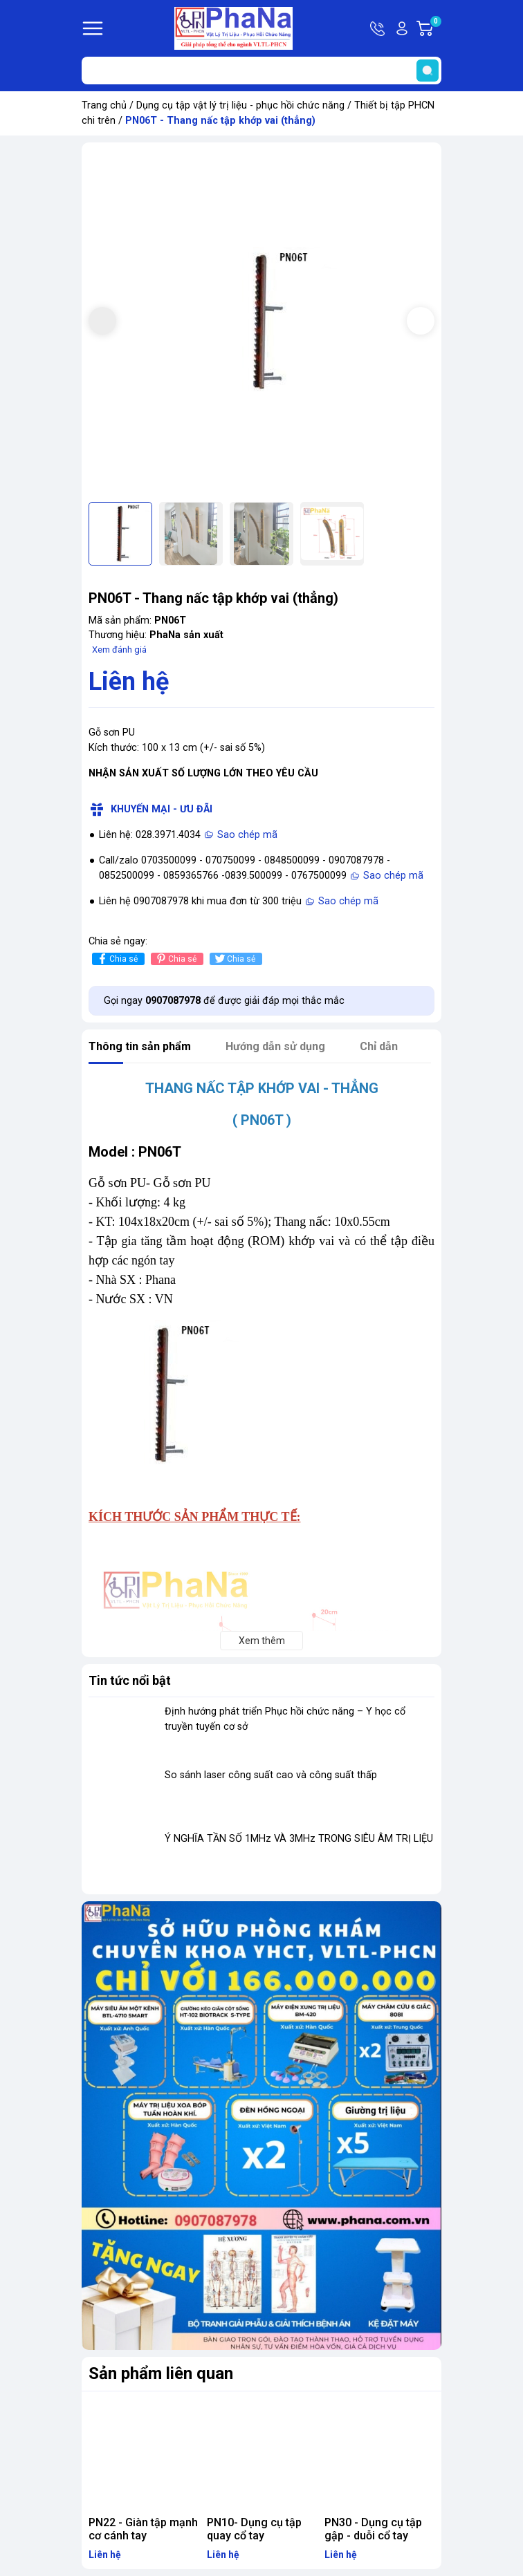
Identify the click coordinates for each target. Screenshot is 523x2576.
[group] (261, 322)
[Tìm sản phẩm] (261, 70)
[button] (420, 321)
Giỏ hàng (435, 28)
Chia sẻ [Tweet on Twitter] (234, 958)
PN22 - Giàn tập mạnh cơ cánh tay (143, 2529)
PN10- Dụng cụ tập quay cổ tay (254, 2529)
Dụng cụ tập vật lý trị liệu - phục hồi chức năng (240, 105)
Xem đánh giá (119, 649)
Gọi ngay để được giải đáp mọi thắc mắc (224, 1001)
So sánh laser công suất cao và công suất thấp (271, 1775)
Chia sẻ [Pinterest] (175, 958)
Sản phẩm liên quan (161, 2373)
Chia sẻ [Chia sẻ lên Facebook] (116, 958)
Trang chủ (104, 105)
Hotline (378, 28)
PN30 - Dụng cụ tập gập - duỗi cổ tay (373, 2529)
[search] (427, 70)
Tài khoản (402, 28)
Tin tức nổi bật (130, 1680)
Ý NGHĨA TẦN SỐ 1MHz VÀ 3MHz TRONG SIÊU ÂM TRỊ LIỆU (299, 1839)
